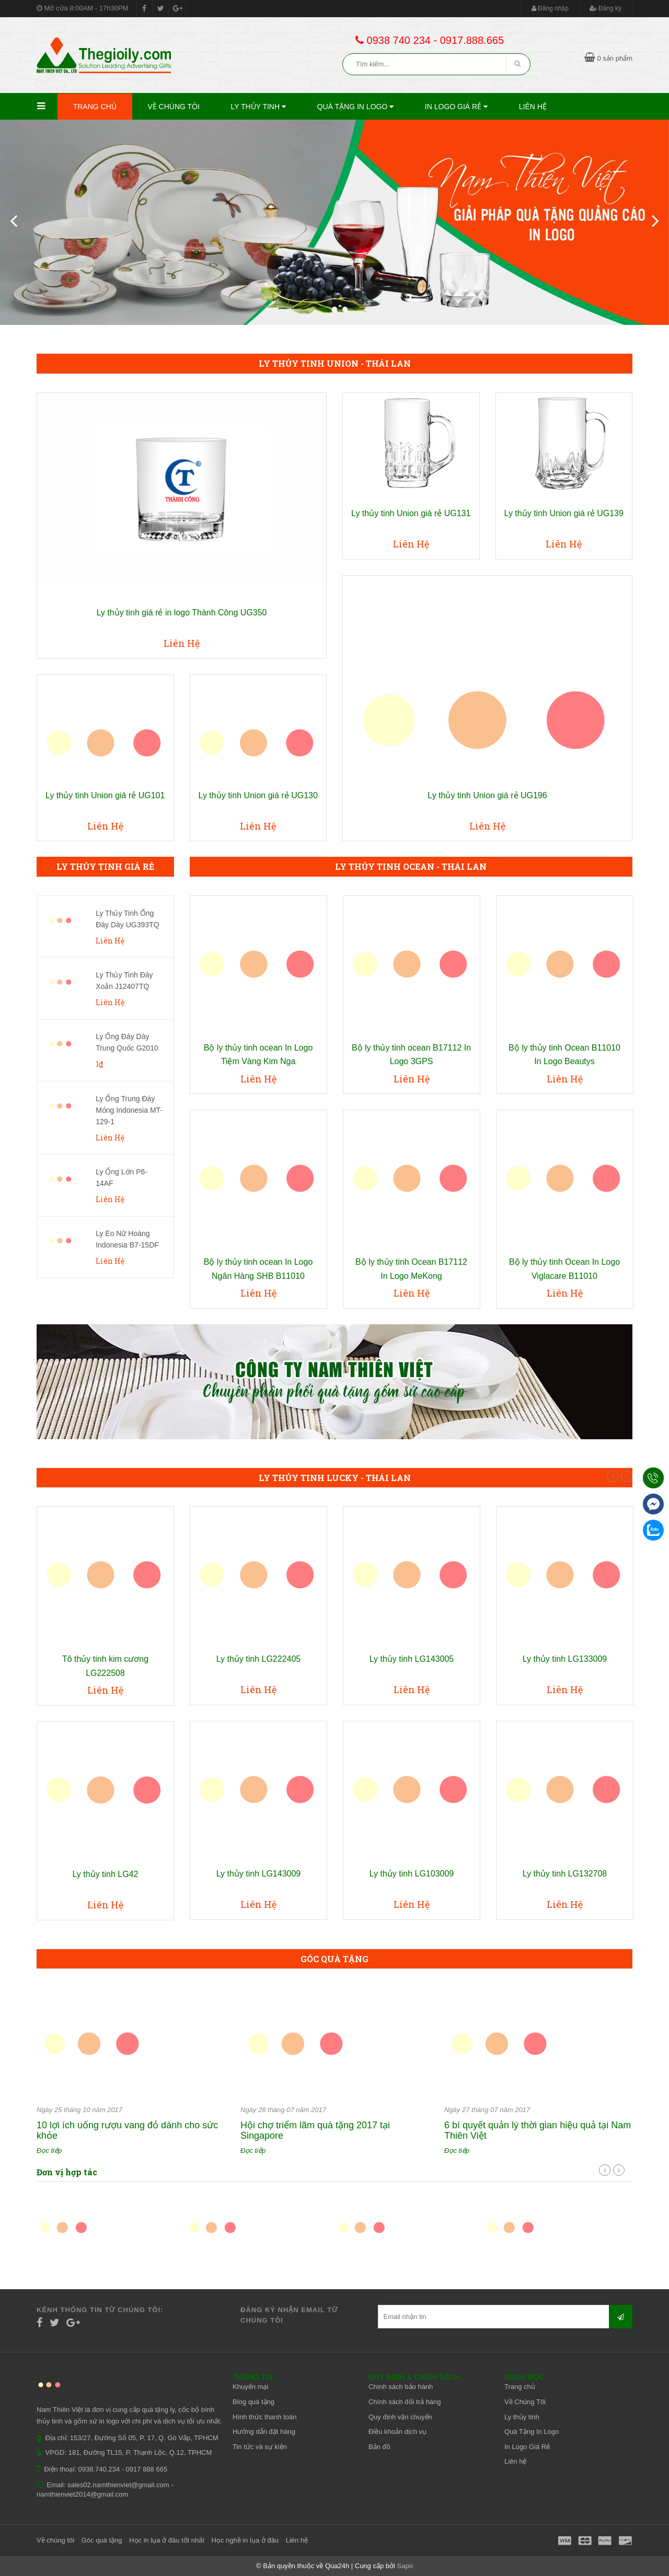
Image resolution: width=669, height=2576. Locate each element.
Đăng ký (605, 8)
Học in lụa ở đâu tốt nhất (166, 2540)
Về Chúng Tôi (173, 106)
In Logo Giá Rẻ (456, 106)
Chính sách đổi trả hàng (404, 2402)
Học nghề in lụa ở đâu (245, 2540)
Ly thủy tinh (258, 106)
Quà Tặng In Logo (355, 106)
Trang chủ (95, 106)
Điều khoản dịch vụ (397, 2431)
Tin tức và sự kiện (260, 2447)
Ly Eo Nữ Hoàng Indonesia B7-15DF (127, 1239)
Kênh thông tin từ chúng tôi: (100, 2310)
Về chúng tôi (55, 2540)
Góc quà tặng (102, 2540)
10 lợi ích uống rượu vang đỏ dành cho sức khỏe (127, 2130)
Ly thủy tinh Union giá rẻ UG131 (410, 513)
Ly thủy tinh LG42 (106, 1874)
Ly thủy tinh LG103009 (412, 1873)
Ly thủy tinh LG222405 (258, 1658)
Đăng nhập (550, 8)
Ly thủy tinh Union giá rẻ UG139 (564, 513)
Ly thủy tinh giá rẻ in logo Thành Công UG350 (182, 612)
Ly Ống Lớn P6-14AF (121, 1177)
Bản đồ (379, 2447)
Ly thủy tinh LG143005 (412, 1658)
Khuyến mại (250, 2387)
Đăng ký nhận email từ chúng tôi (289, 2315)
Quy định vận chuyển (400, 2417)
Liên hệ (533, 106)
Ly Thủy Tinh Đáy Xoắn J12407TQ (124, 980)
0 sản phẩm (608, 58)
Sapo (405, 2566)
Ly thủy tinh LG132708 (565, 1873)
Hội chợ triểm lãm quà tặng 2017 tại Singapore (315, 2130)
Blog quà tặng (253, 2402)
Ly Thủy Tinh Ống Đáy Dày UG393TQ (127, 919)
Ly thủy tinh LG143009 (258, 1873)
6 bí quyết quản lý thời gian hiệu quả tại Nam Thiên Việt (537, 2130)
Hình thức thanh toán (264, 2417)
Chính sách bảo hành (400, 2387)
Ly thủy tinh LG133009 (565, 1658)
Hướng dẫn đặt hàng (264, 2431)
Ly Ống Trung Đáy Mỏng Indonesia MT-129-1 (129, 1110)
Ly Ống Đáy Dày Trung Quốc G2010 (127, 1042)
